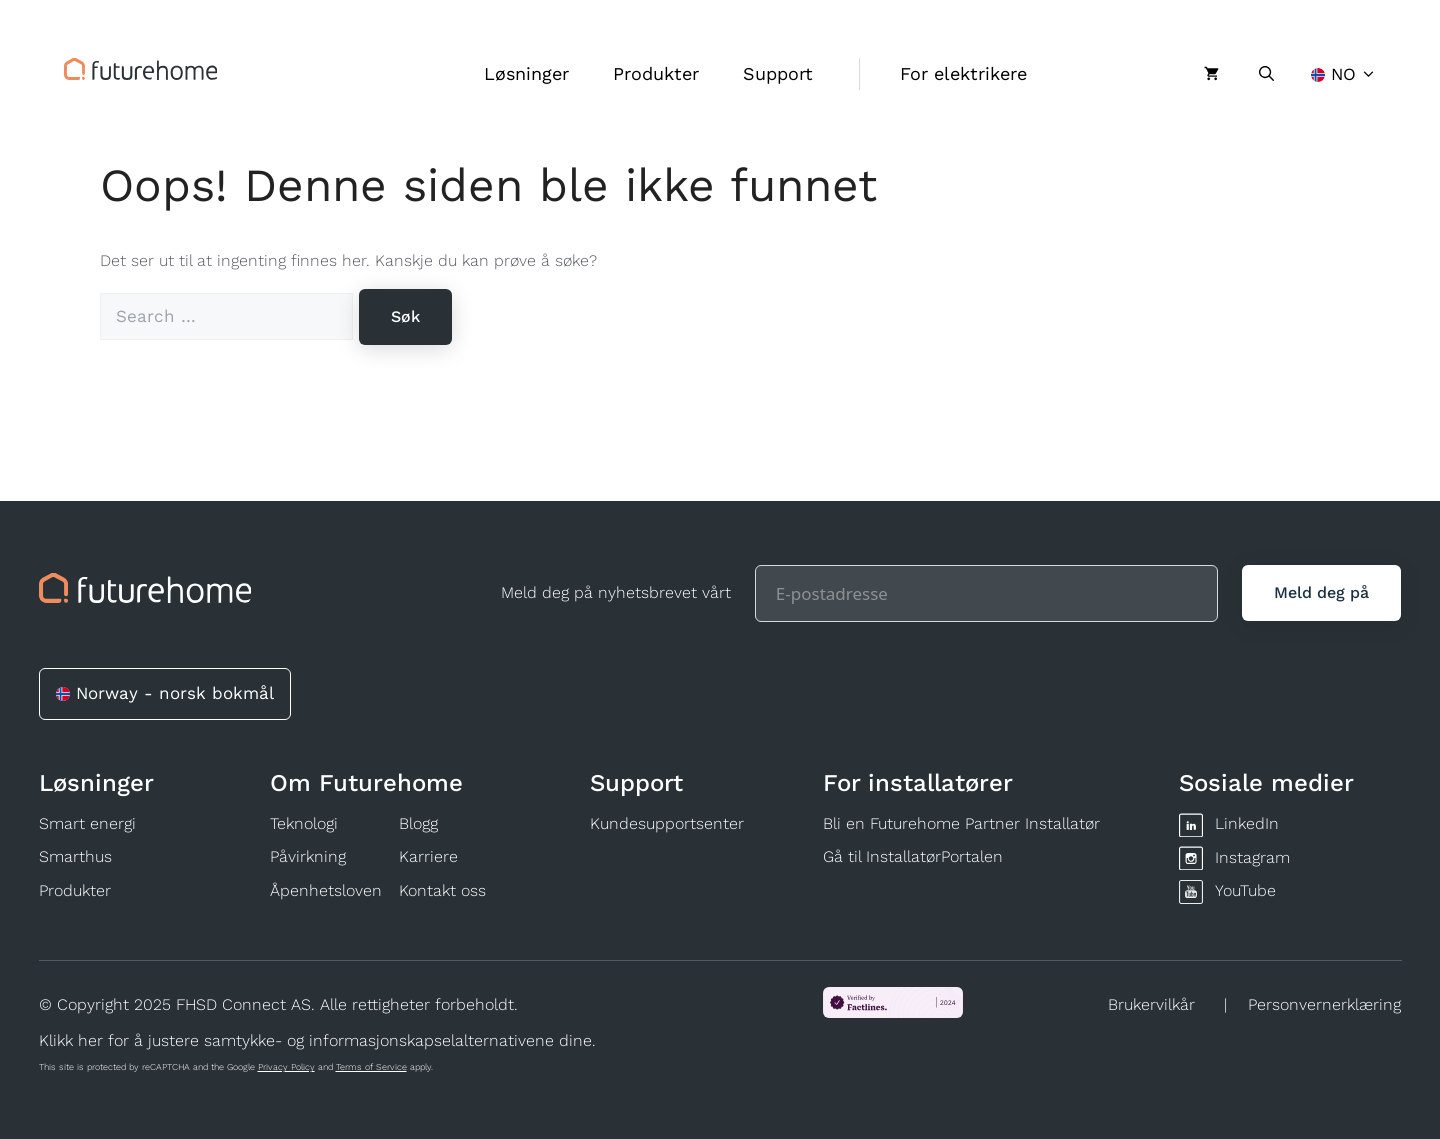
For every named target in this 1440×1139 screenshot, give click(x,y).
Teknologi (304, 823)
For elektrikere (963, 73)
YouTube (1245, 890)
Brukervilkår (1151, 1004)
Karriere (428, 856)
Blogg (418, 823)
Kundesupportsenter (667, 823)
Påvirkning (308, 856)
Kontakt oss (442, 890)
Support (778, 73)
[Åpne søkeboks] (1266, 74)
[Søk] (405, 317)
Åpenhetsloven (326, 890)
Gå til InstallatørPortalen (913, 856)
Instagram (1252, 857)
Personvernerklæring (1324, 1004)
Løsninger (526, 73)
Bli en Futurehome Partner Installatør (961, 823)
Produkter (656, 73)
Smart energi (87, 823)
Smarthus (75, 856)
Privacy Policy (286, 1067)
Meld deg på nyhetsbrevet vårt (616, 592)
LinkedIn (1247, 823)
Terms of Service (371, 1067)
